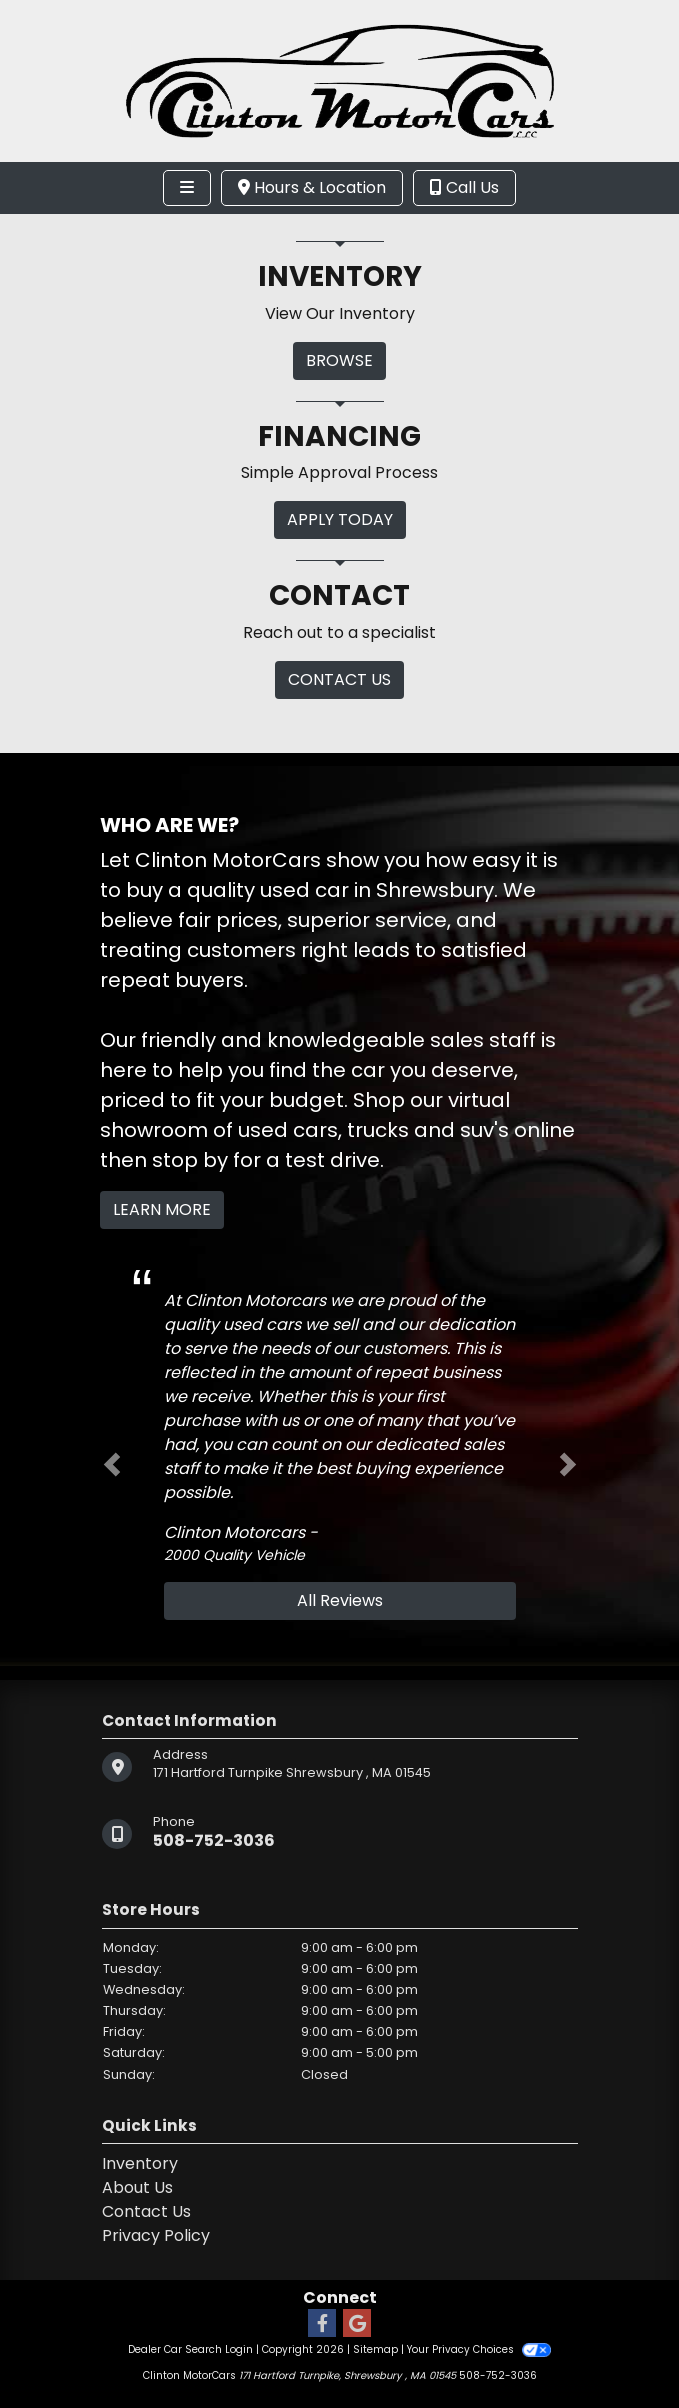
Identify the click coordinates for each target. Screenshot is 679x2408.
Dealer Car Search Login (190, 2349)
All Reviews (340, 1600)
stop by (190, 1160)
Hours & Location (312, 187)
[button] (112, 1464)
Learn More (162, 1209)
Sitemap (375, 2349)
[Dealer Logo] (340, 79)
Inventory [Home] (140, 2163)
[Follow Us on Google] (357, 2324)
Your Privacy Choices (478, 2349)
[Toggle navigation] (187, 188)
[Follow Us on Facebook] (322, 2324)
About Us (137, 2187)
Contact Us (146, 2211)
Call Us (464, 187)
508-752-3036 (214, 1840)
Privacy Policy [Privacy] (156, 2235)
